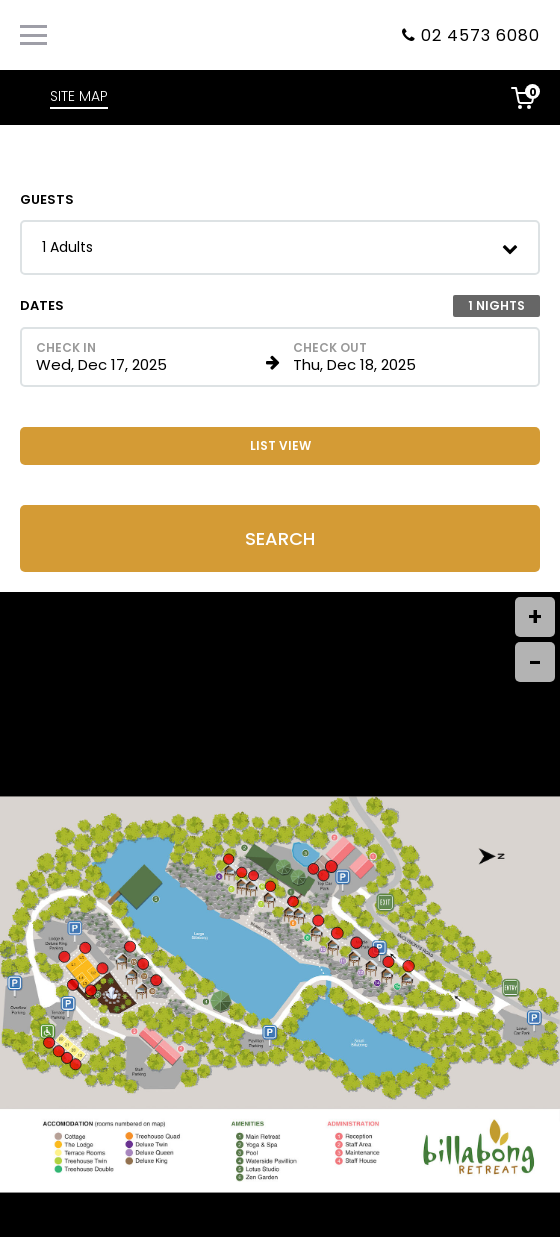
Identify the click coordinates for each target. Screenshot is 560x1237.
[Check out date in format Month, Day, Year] (404, 357)
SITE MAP (79, 96)
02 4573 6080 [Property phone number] (480, 35)
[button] (280, 247)
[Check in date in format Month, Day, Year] (147, 357)
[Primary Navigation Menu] (33, 35)
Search (280, 538)
